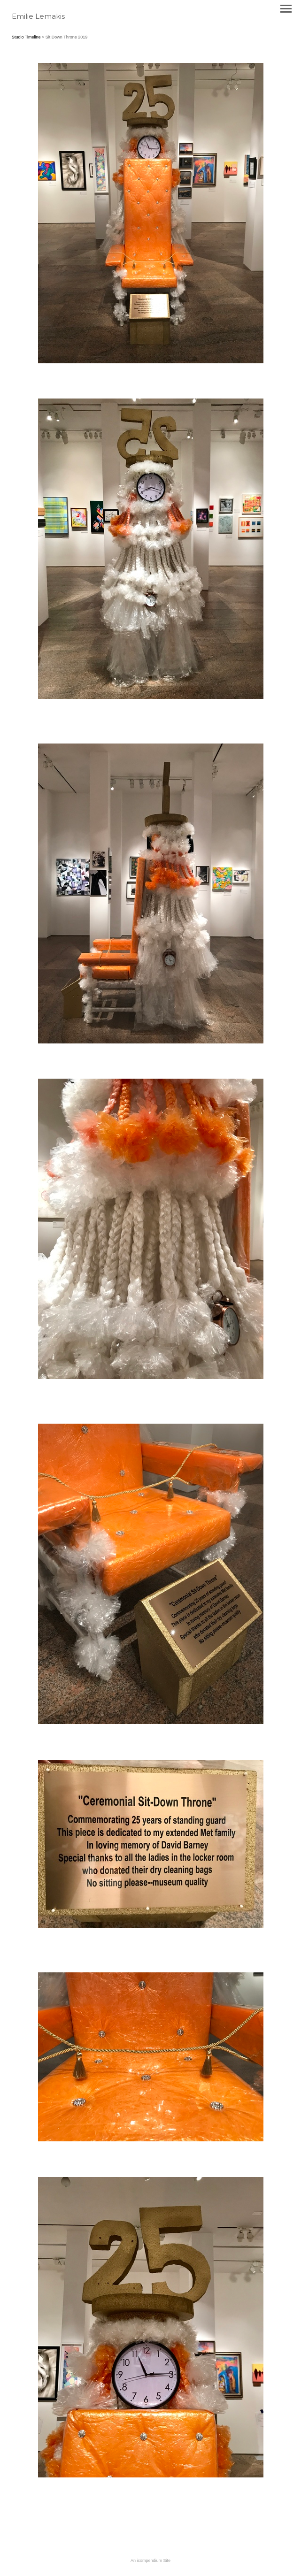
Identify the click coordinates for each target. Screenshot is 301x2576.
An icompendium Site (150, 2560)
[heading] (38, 17)
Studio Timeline (26, 37)
